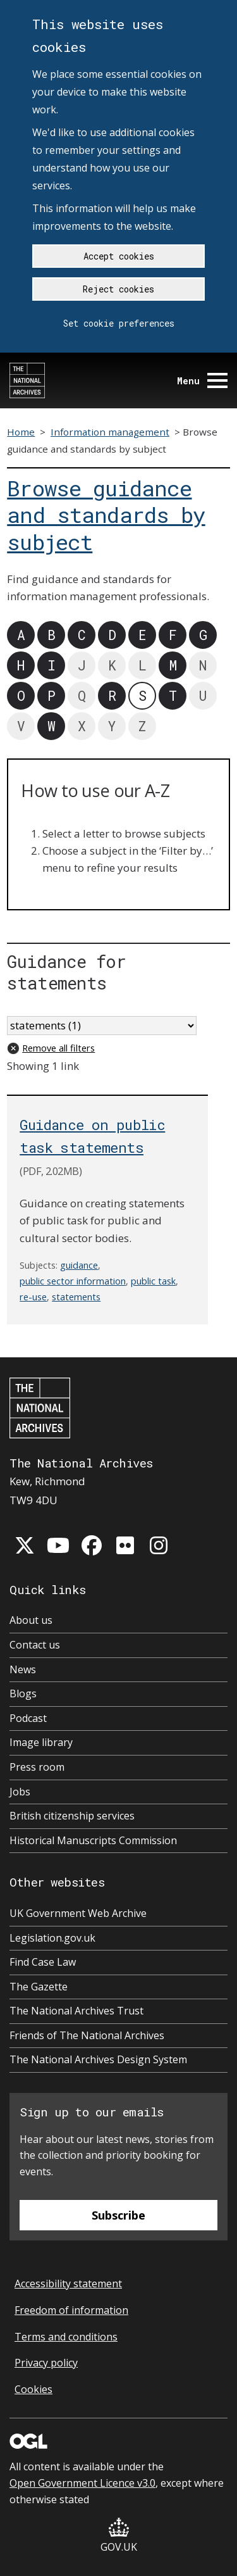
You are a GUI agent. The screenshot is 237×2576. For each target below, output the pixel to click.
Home (21, 431)
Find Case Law (42, 1962)
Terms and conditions (66, 2337)
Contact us (34, 1645)
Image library (41, 1742)
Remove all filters (58, 1048)
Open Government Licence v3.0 (82, 2483)
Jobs (19, 1792)
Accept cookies (118, 256)
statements (76, 1297)
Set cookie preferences (118, 323)
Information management (110, 431)
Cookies (33, 2389)
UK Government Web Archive (78, 1913)
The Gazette (38, 1987)
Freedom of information (71, 2310)
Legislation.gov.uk (52, 1938)
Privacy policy (46, 2363)
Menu (202, 381)
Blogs (23, 1693)
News (22, 1669)
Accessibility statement (68, 2283)
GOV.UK (118, 2536)
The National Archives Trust (76, 2011)
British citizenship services (72, 1816)
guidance (79, 1265)
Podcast (28, 1718)
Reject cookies (118, 289)
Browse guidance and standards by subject (106, 515)
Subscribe (118, 2215)
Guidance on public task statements (92, 1135)
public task (153, 1281)
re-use (33, 1297)
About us (30, 1620)
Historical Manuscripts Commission (93, 1840)
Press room (36, 1767)
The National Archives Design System (98, 2059)
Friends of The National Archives (86, 2035)
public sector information (73, 1281)
